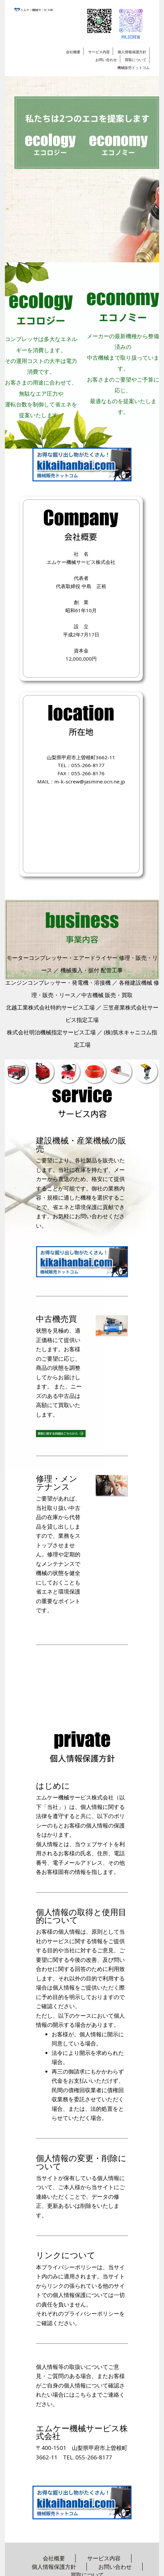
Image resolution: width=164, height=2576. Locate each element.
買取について (135, 59)
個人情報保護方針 (132, 51)
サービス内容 (99, 51)
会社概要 (73, 51)
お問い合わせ (106, 59)
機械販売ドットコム (133, 67)
